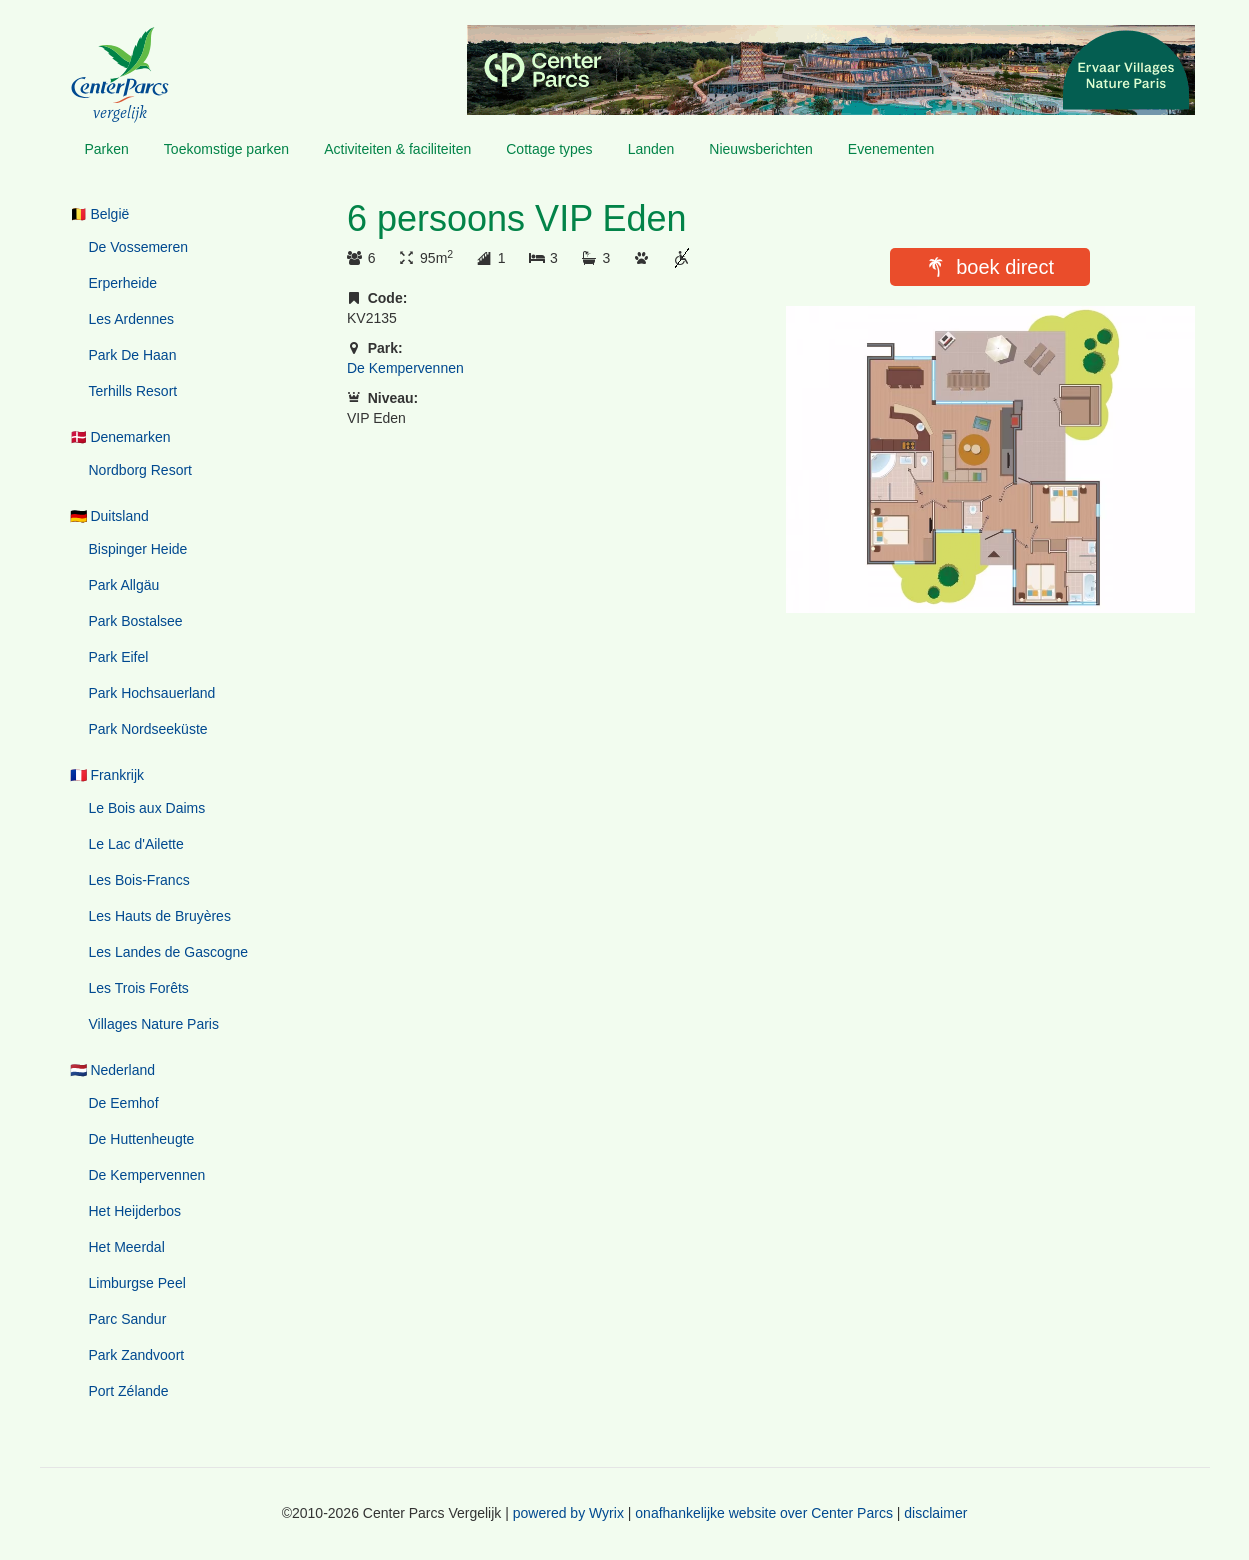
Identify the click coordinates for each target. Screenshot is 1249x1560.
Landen (651, 149)
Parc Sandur (128, 1319)
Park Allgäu (124, 585)
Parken (107, 149)
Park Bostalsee (136, 621)
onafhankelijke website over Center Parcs (764, 1513)
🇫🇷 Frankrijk (107, 775)
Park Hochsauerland (152, 693)
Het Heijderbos (135, 1211)
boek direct (1005, 267)
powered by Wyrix (568, 1513)
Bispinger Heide (138, 549)
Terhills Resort (133, 391)
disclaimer (935, 1513)
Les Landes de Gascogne (169, 952)
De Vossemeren (139, 247)
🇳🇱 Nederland (113, 1070)
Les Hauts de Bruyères (160, 916)
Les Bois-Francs (139, 880)
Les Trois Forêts (139, 988)
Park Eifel (119, 657)
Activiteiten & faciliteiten (397, 149)
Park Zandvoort (137, 1355)
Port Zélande (129, 1391)
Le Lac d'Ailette (136, 844)
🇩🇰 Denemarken (120, 437)
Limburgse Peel (137, 1283)
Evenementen (891, 149)
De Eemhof (124, 1103)
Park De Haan (133, 355)
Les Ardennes (132, 319)
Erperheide (123, 283)
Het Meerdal (127, 1247)
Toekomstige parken (226, 149)
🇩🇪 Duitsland (109, 516)
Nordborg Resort (141, 470)
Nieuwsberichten (761, 149)
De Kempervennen (147, 1175)
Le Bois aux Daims (147, 808)
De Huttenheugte (142, 1139)
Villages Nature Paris (154, 1024)
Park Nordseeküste (148, 729)
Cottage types (549, 149)
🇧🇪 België (100, 214)
